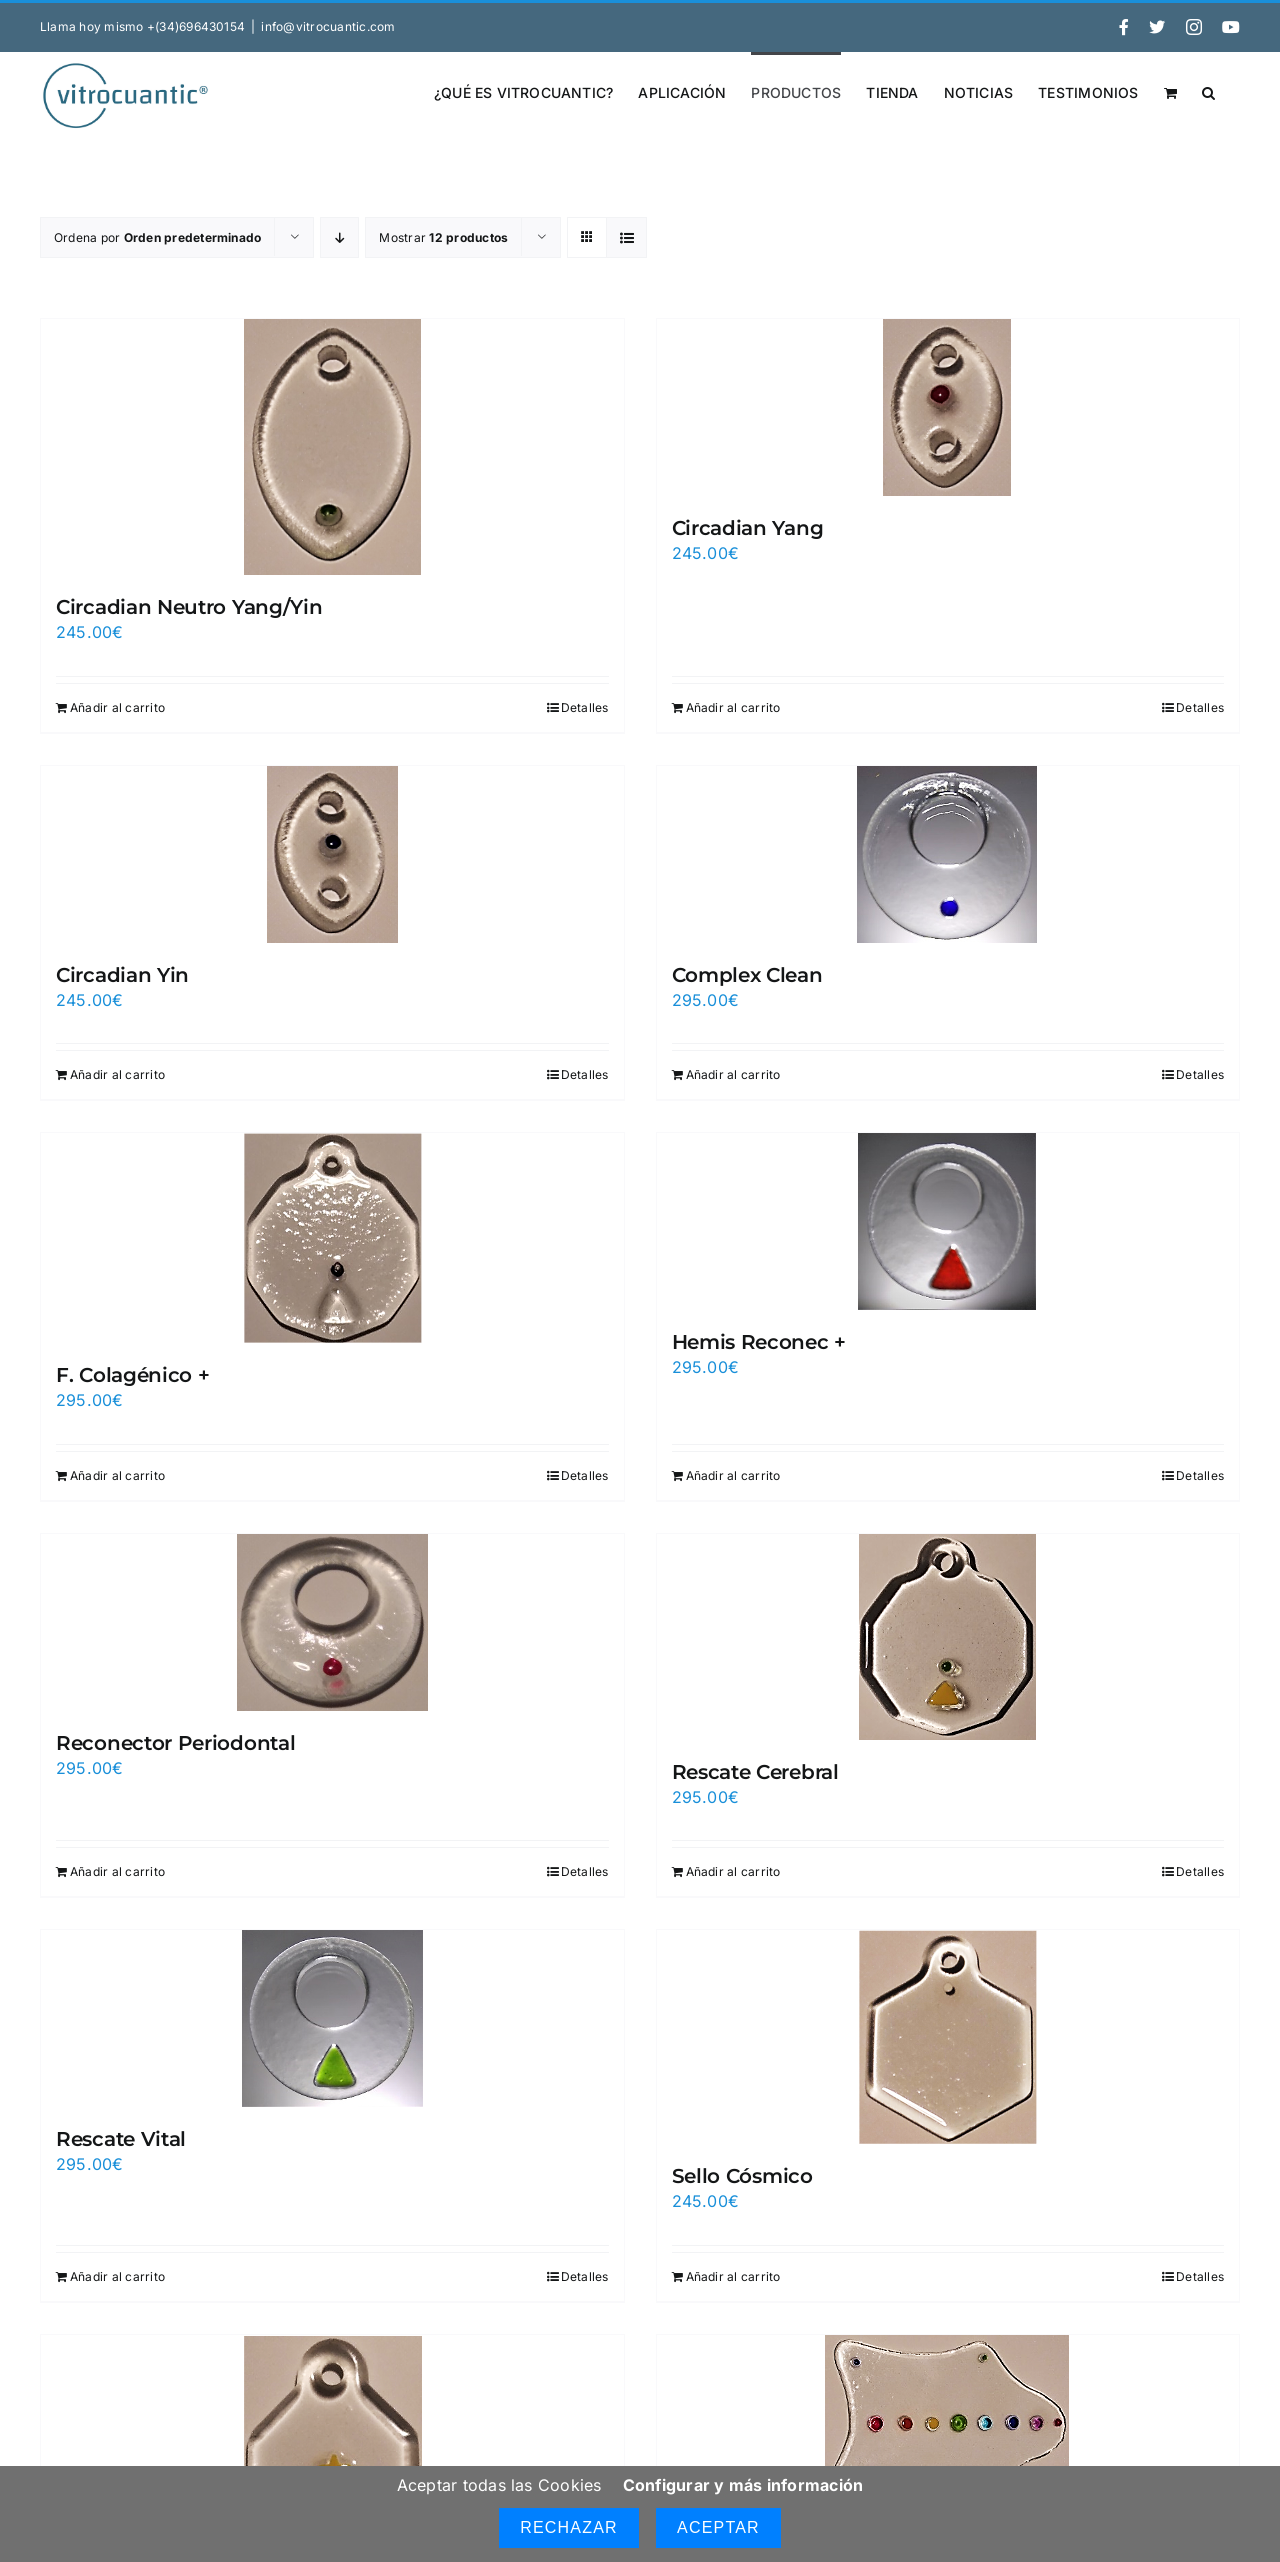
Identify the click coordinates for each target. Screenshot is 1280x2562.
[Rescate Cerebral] (948, 1637)
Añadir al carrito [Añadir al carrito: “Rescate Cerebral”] (733, 1871)
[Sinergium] (948, 2423)
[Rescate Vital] (332, 2018)
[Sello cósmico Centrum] (332, 2448)
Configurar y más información (743, 2485)
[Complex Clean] (948, 854)
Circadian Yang (748, 528)
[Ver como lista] (626, 237)
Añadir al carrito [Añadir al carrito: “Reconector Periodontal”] (117, 1871)
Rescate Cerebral (755, 1772)
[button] (1208, 91)
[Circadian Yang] (948, 407)
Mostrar (443, 237)
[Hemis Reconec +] (948, 1221)
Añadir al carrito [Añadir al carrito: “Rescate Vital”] (117, 2276)
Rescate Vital (121, 2139)
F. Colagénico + (133, 1375)
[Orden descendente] (339, 237)
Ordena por (157, 237)
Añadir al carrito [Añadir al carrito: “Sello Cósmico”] (733, 2276)
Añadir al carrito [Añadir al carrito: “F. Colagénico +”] (117, 1475)
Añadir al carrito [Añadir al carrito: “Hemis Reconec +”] (733, 1475)
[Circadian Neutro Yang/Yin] (332, 447)
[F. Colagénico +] (332, 1238)
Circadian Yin (122, 975)
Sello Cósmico (742, 2176)
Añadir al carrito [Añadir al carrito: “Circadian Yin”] (117, 1074)
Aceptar (718, 2527)
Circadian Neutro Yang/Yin (189, 607)
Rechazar (569, 2527)
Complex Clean (747, 975)
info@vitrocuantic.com (328, 26)
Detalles (585, 707)
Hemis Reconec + (759, 1342)
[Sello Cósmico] (948, 2037)
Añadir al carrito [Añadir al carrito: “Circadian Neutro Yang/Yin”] (117, 707)
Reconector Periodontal (175, 1743)
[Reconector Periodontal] (332, 1622)
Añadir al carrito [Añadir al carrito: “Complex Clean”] (733, 1074)
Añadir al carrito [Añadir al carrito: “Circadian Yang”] (733, 707)
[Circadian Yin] (332, 854)
